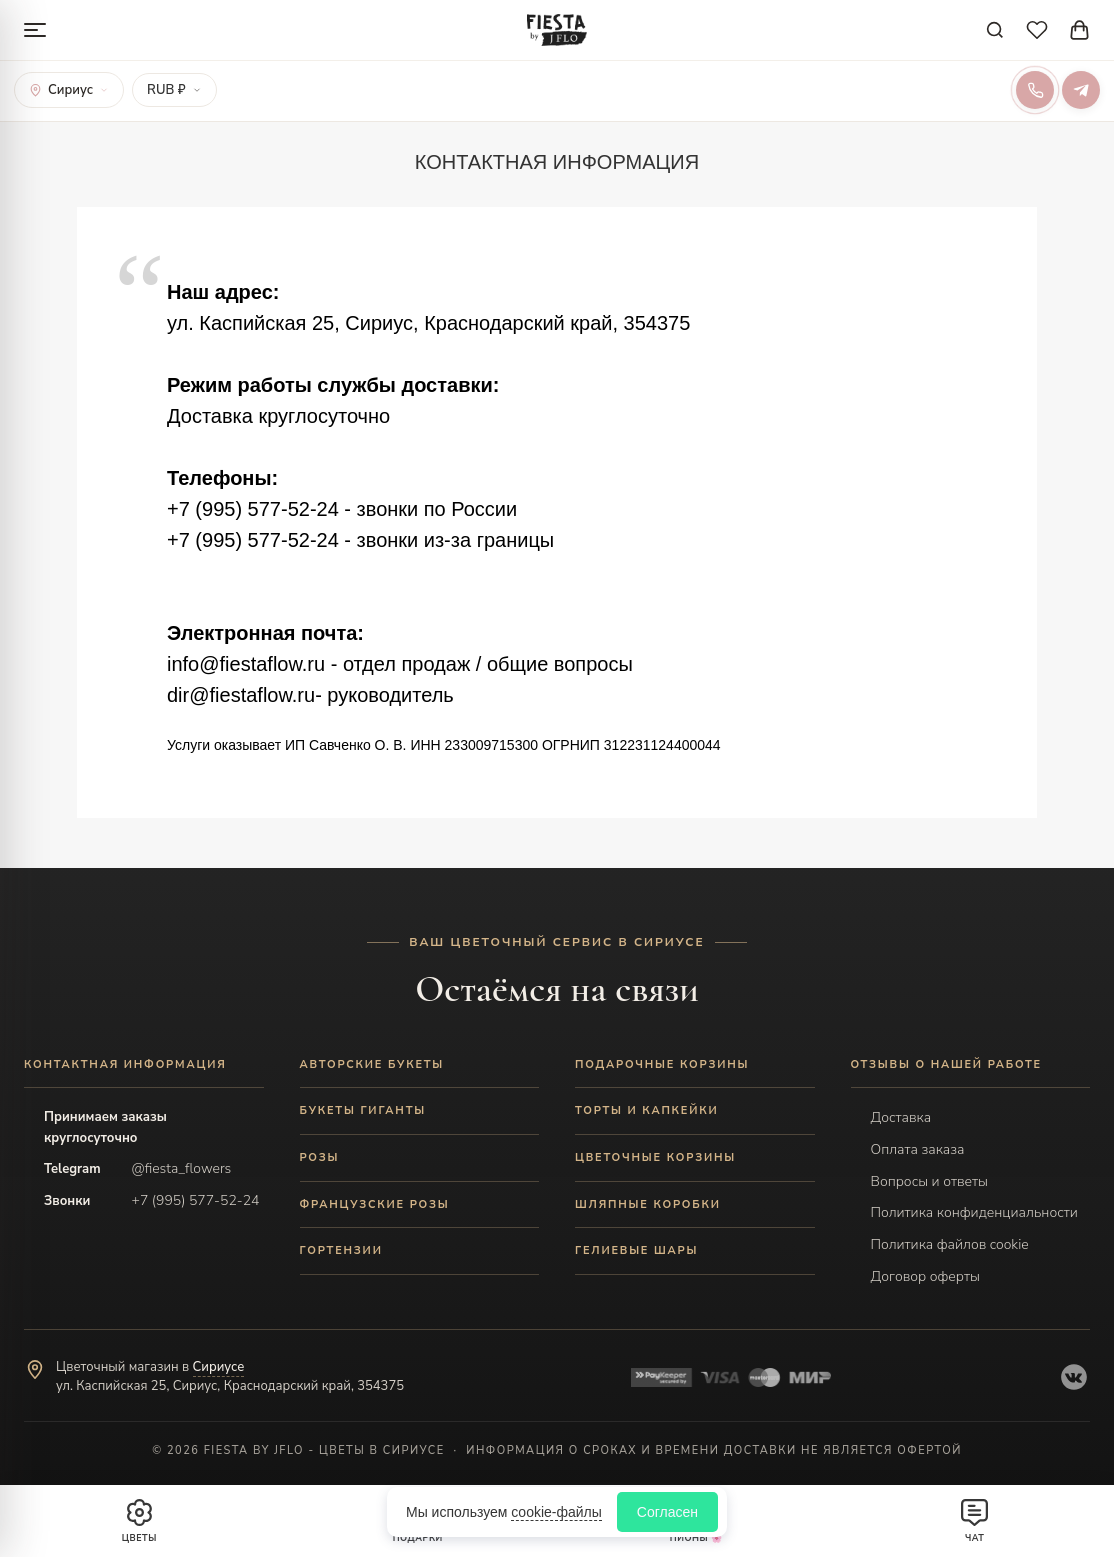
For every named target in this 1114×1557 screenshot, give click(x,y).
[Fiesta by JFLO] (556, 30)
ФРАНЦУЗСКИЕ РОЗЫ (375, 1204)
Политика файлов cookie (950, 1244)
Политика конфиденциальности (974, 1212)
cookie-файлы (556, 1512)
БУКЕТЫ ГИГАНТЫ (363, 1110)
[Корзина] (1079, 30)
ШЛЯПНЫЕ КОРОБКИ (648, 1204)
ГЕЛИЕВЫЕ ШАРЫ (636, 1250)
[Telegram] (1081, 90)
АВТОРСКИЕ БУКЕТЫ (372, 1064)
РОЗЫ (320, 1157)
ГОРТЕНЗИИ (341, 1250)
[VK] (1074, 1377)
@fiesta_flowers (182, 1168)
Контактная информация (125, 1064)
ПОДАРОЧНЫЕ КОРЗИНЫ (662, 1064)
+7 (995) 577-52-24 (196, 1200)
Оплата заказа (918, 1149)
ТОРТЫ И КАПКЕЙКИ (647, 1110)
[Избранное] (1037, 30)
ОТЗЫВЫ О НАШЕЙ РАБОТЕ (946, 1064)
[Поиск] (995, 30)
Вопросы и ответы (929, 1181)
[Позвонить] (1035, 90)
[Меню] (35, 30)
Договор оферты (925, 1276)
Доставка (901, 1117)
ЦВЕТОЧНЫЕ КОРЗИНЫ (655, 1157)
